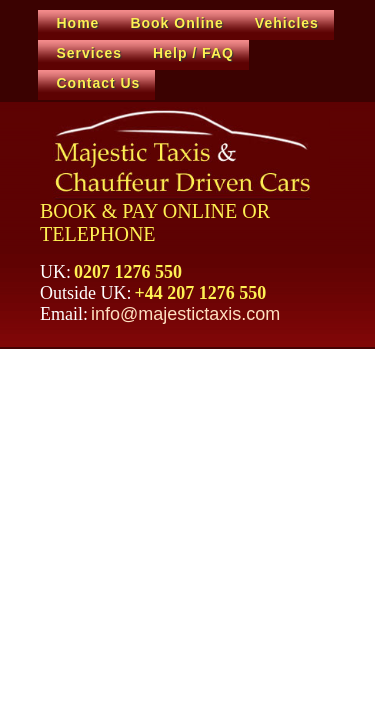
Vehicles (287, 23)
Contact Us (99, 83)
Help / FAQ (193, 53)
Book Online (176, 23)
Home (78, 23)
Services (90, 53)
